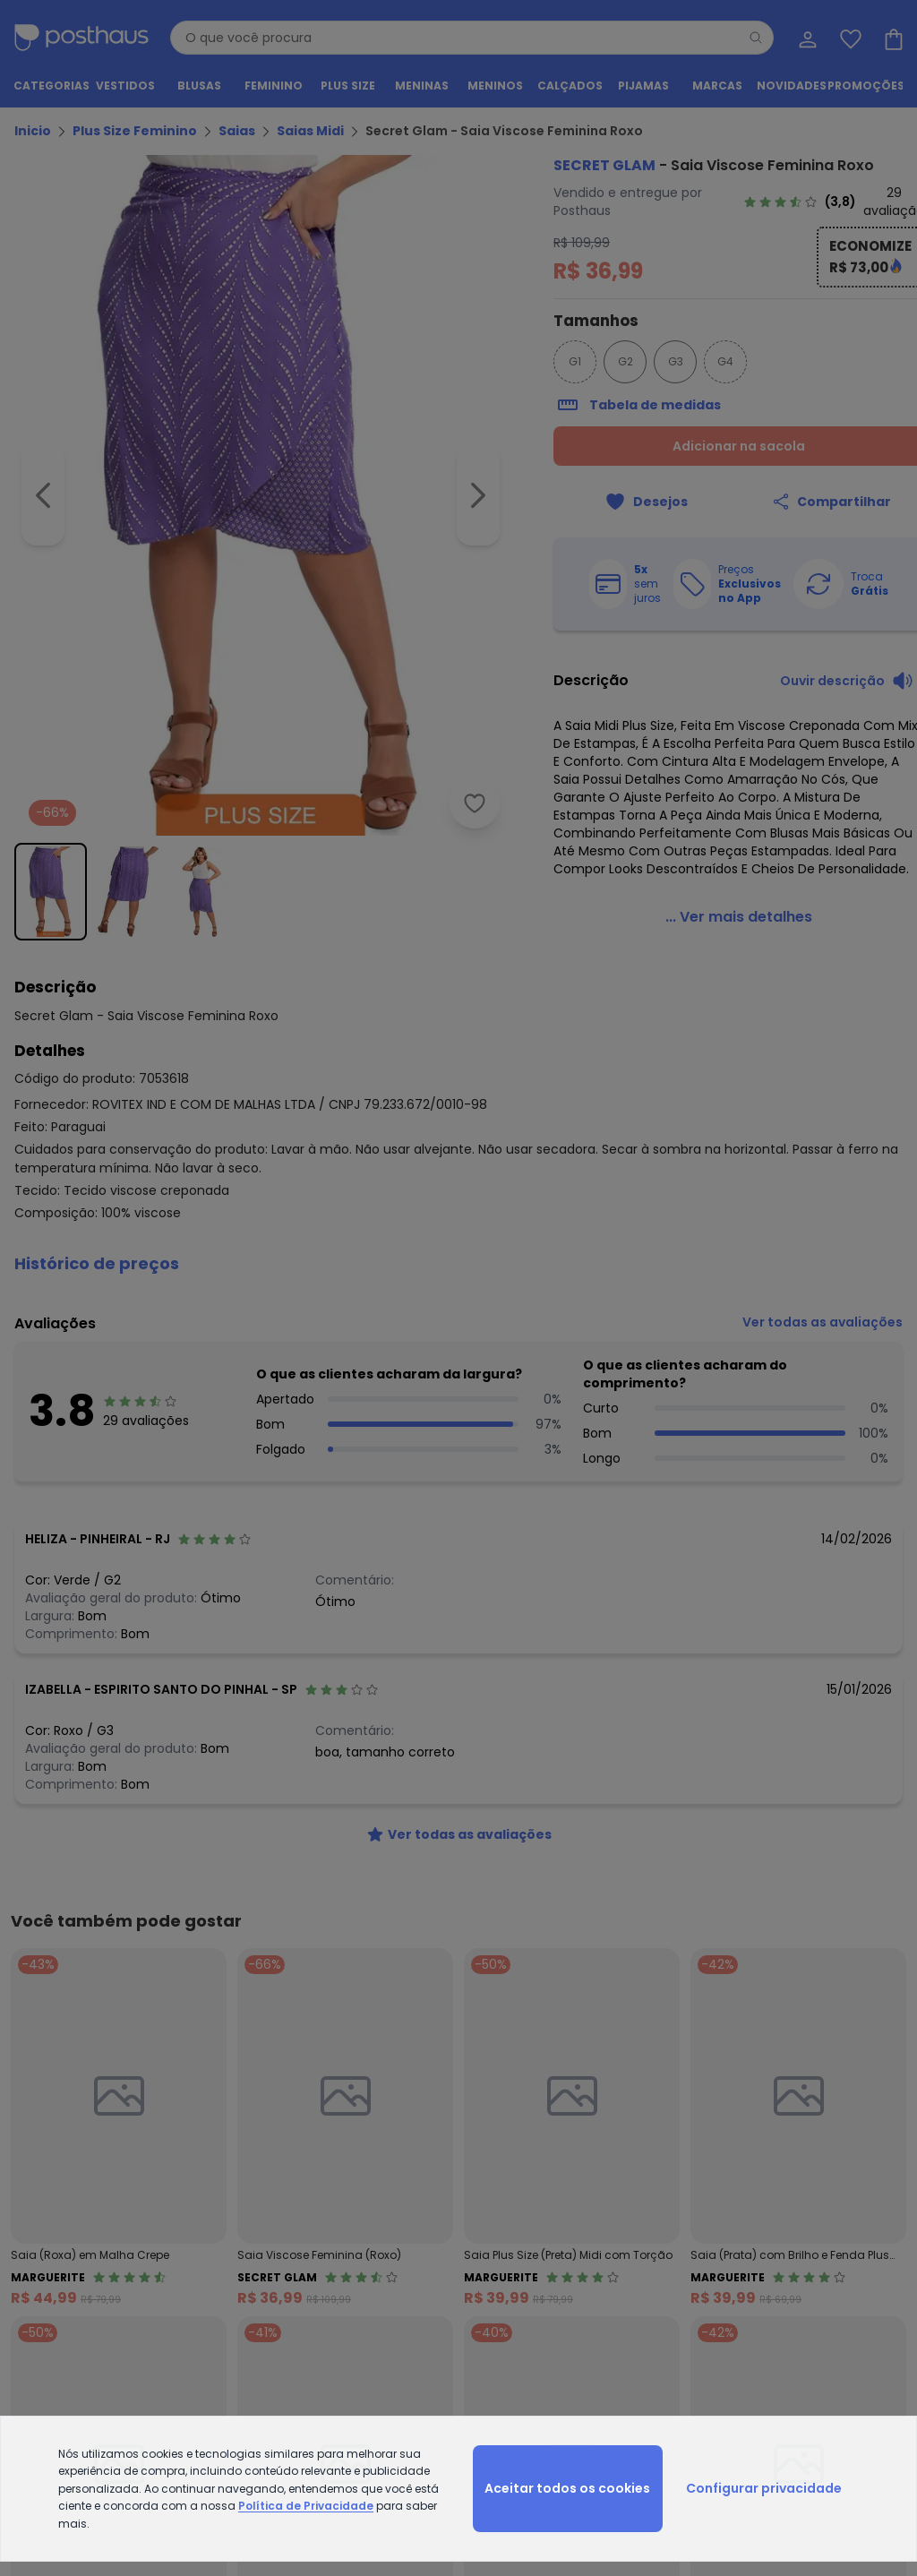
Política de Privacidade (305, 2505)
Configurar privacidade (764, 2488)
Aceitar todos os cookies (567, 2488)
